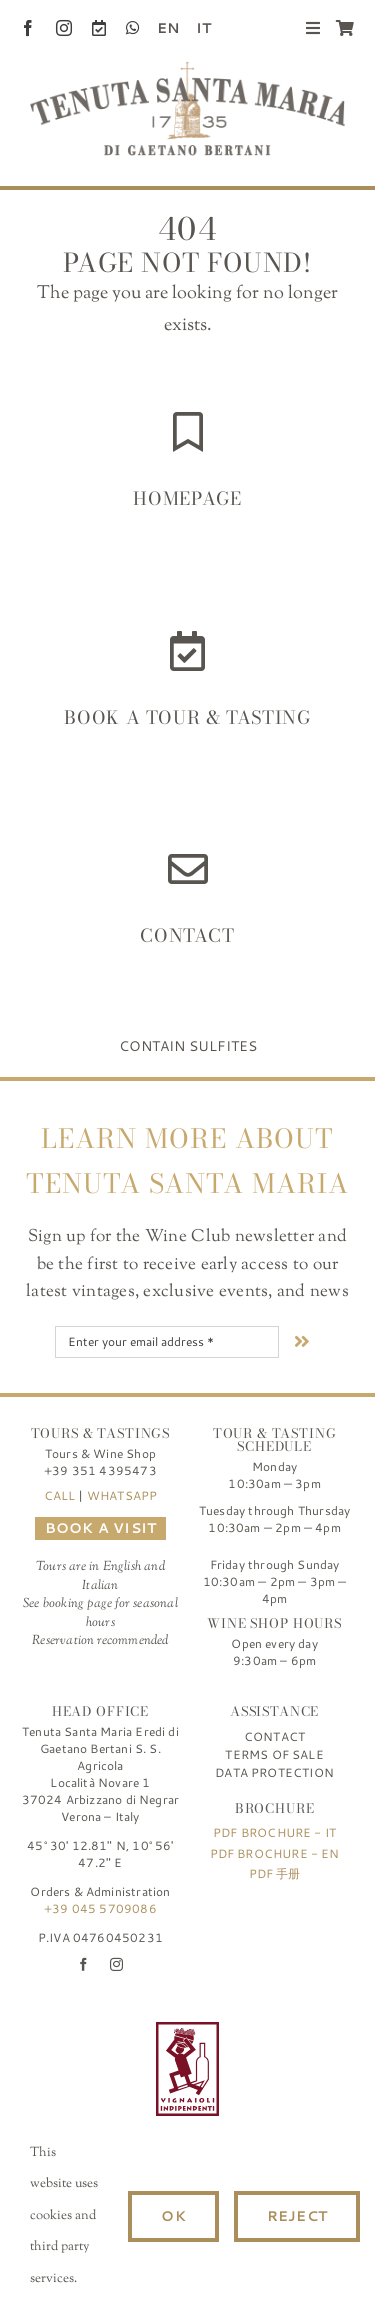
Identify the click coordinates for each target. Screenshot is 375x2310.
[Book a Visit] (99, 28)
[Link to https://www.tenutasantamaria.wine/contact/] (188, 869)
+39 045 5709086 (100, 1908)
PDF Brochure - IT (274, 1832)
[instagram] (64, 28)
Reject (297, 2216)
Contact (187, 935)
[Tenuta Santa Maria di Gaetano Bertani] (187, 70)
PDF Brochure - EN (275, 1853)
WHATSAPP (122, 1495)
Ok (173, 2216)
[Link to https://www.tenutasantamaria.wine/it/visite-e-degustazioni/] (187, 651)
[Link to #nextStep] (302, 1341)
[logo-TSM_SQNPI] (297, 2031)
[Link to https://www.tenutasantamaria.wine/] (188, 432)
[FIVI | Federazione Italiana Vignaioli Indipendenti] (187, 2031)
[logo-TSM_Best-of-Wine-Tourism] (78, 2031)
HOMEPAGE (187, 498)
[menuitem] (159, 28)
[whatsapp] (133, 28)
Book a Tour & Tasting (187, 717)
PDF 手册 (275, 1873)
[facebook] (28, 28)
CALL (60, 1495)
